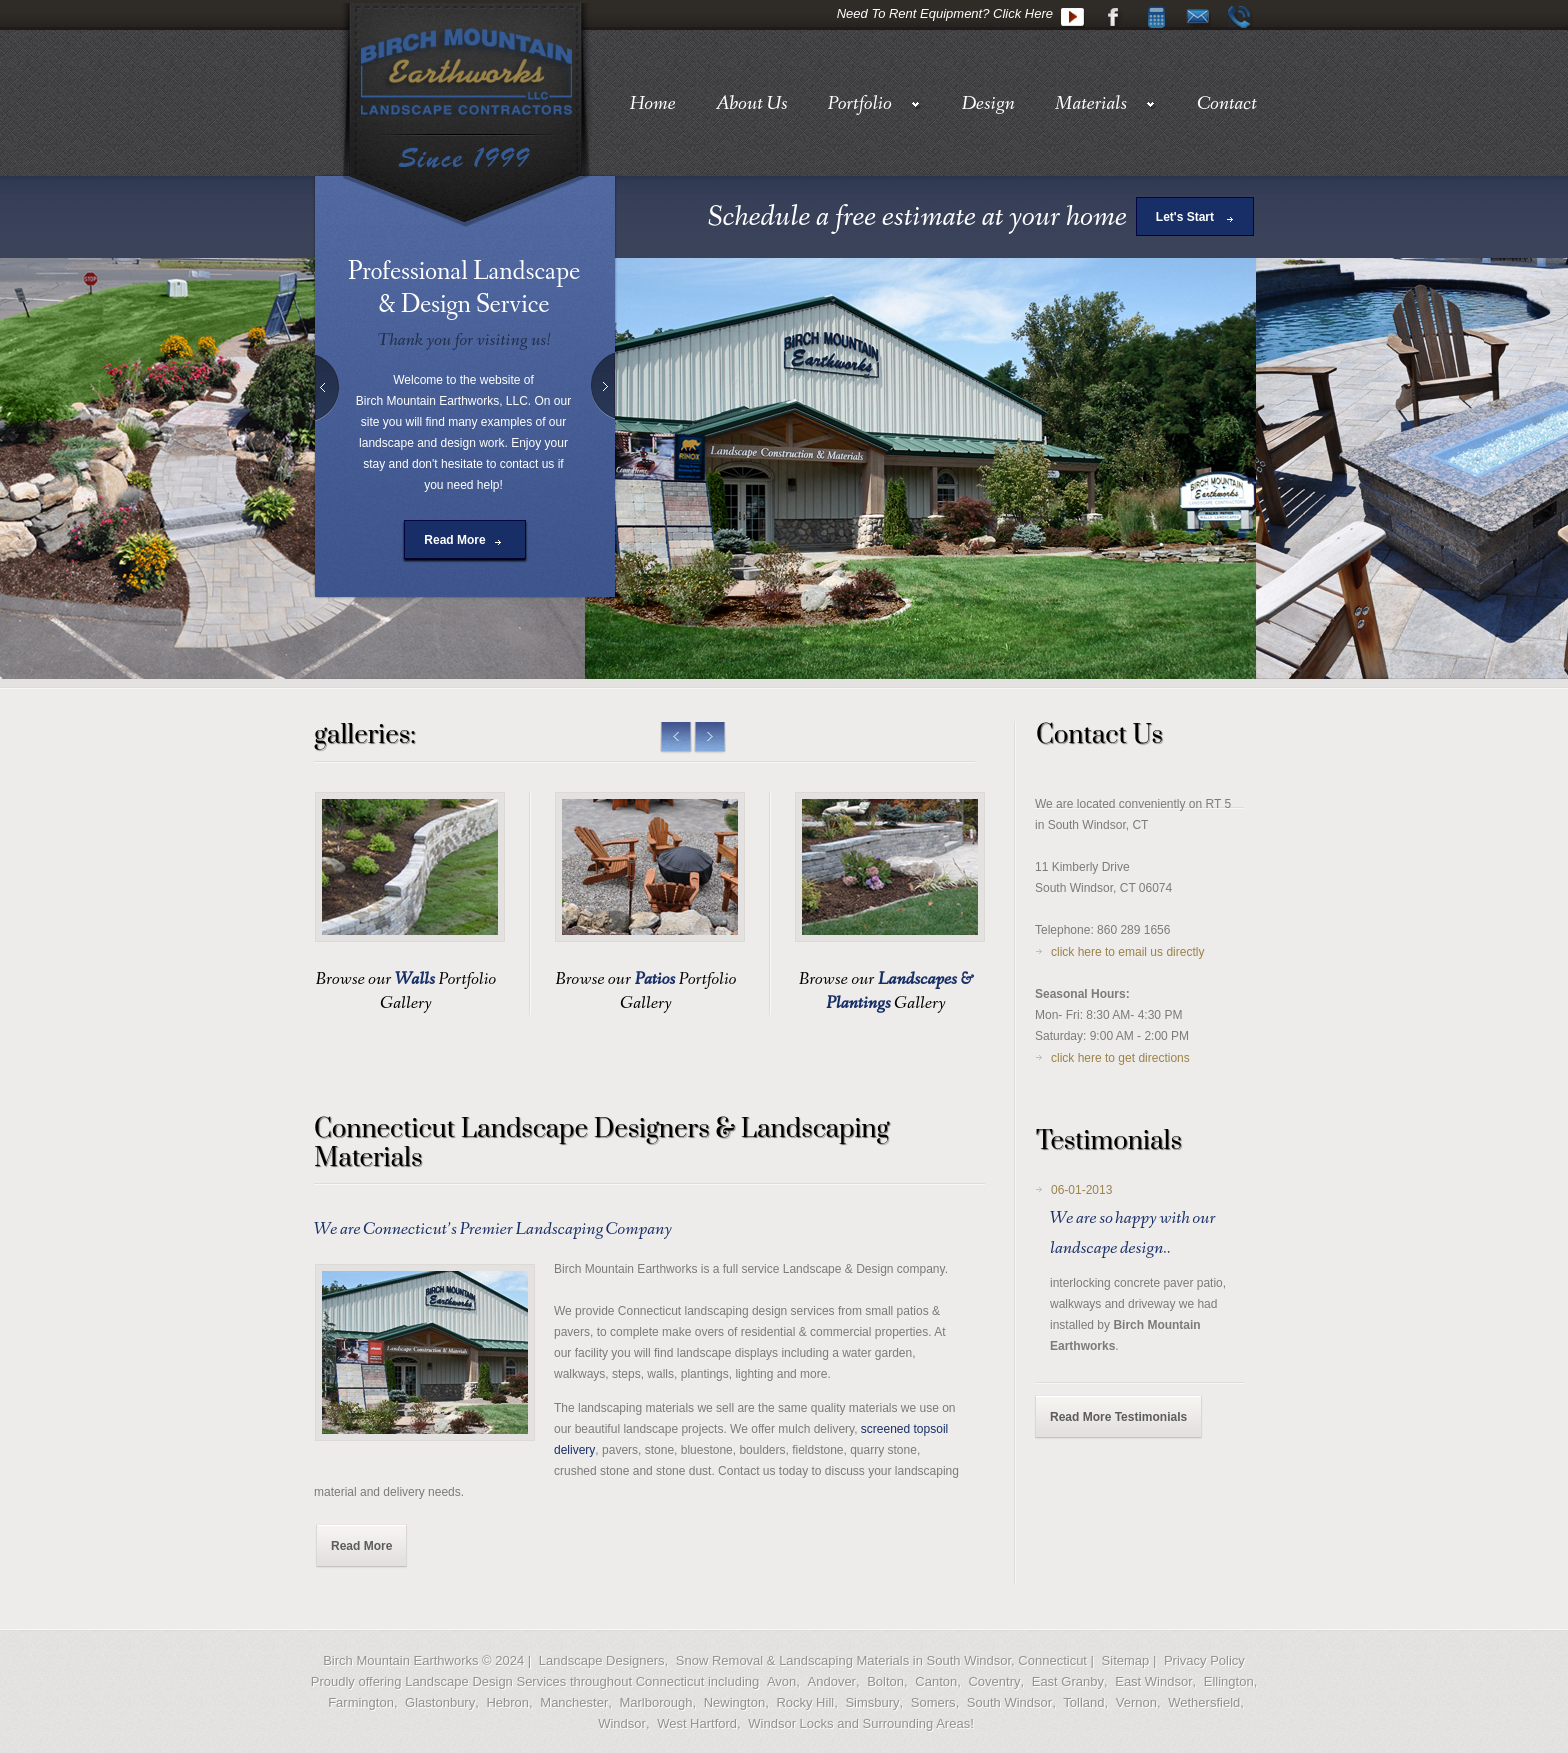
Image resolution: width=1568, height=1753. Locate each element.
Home (652, 104)
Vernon (1136, 1702)
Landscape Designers (602, 1660)
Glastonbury (440, 1702)
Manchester (574, 1702)
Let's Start (1185, 217)
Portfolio (875, 104)
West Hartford (697, 1723)
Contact (1227, 104)
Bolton (885, 1681)
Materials (1106, 104)
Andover (832, 1681)
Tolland (1083, 1702)
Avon (781, 1681)
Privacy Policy (1204, 1660)
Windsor (622, 1723)
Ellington (1229, 1681)
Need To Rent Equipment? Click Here (945, 13)
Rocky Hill (805, 1702)
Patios (655, 979)
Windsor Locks (790, 1723)
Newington (734, 1702)
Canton (936, 1681)
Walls (415, 979)
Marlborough (655, 1702)
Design (988, 104)
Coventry (994, 1681)
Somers (933, 1702)
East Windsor (1153, 1681)
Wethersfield (1204, 1702)
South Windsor (1009, 1702)
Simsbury (872, 1702)
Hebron (507, 1702)
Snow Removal (719, 1660)
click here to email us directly (1127, 952)
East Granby (1068, 1681)
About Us (752, 104)
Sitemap (1126, 1660)
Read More (454, 540)
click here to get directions (1120, 1058)
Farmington (361, 1702)
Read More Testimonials (1118, 1417)
